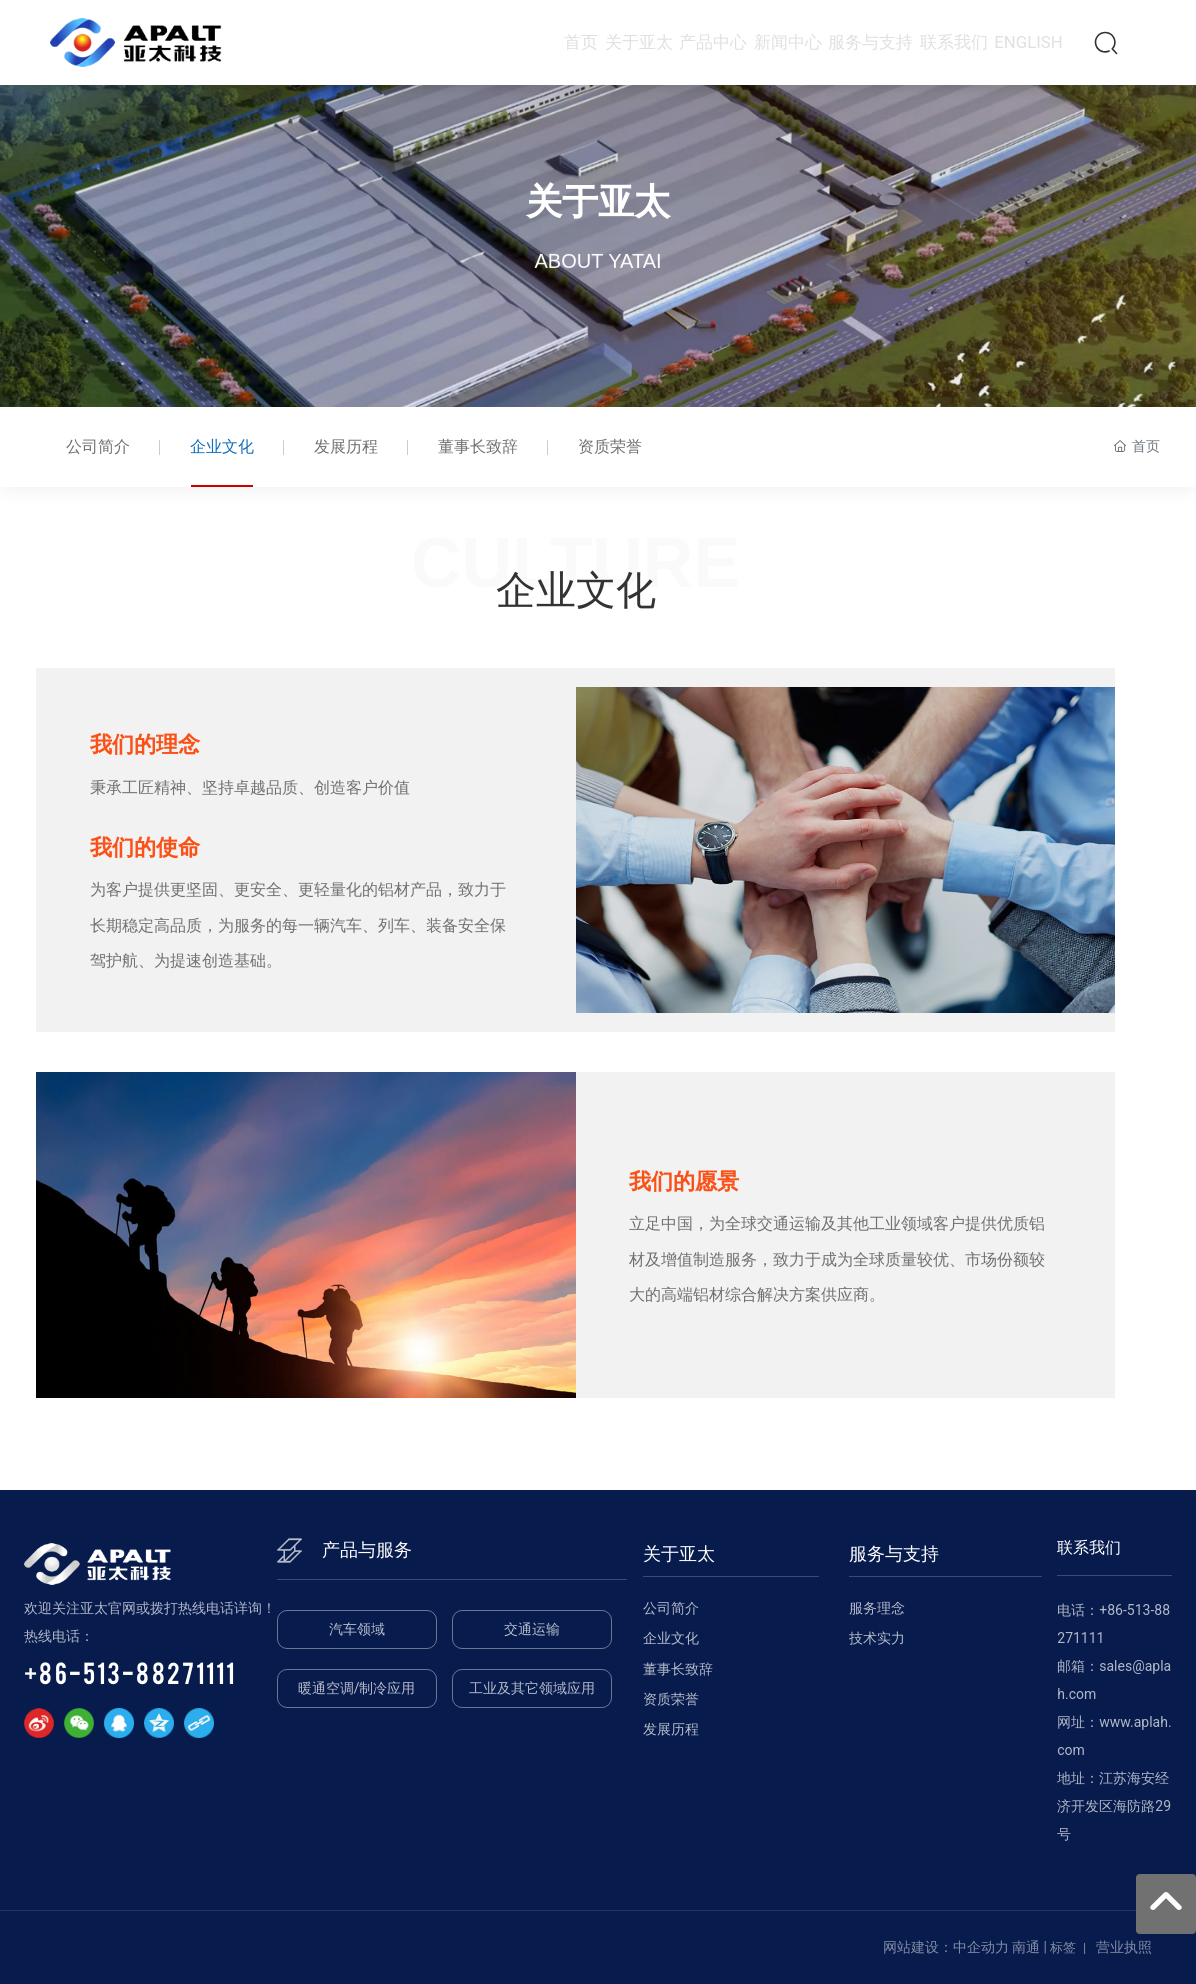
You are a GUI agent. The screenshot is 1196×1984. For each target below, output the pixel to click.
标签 (1063, 1947)
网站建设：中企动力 (946, 1947)
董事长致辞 (478, 446)
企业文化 (222, 446)
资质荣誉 (610, 446)
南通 (1026, 1947)
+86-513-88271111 (130, 1672)
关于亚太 (598, 210)
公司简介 (98, 446)
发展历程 (346, 446)
